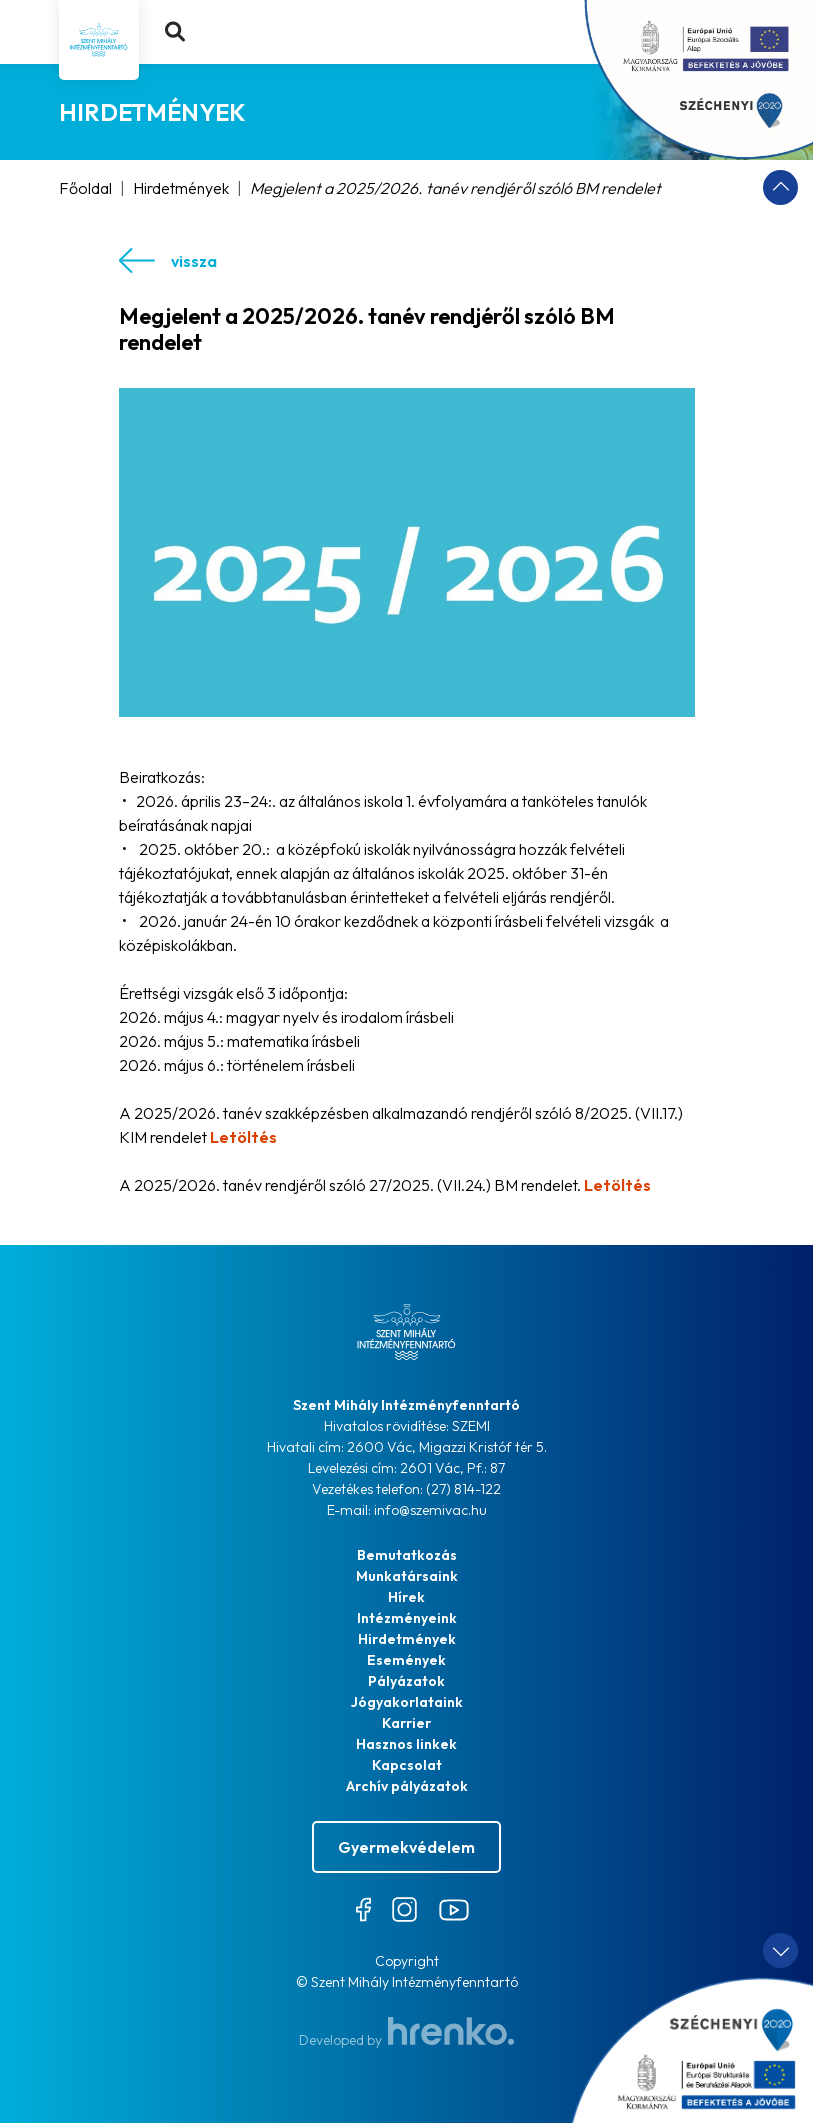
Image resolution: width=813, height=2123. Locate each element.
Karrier (406, 1723)
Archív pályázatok (407, 1786)
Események (406, 1660)
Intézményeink (407, 1618)
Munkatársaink (407, 1576)
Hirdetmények (181, 188)
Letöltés (243, 1137)
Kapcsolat (407, 1765)
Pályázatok (406, 1681)
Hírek (406, 1597)
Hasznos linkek (406, 1744)
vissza (168, 260)
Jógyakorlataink (407, 1702)
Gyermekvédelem (406, 1847)
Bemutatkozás (407, 1555)
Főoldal (85, 188)
